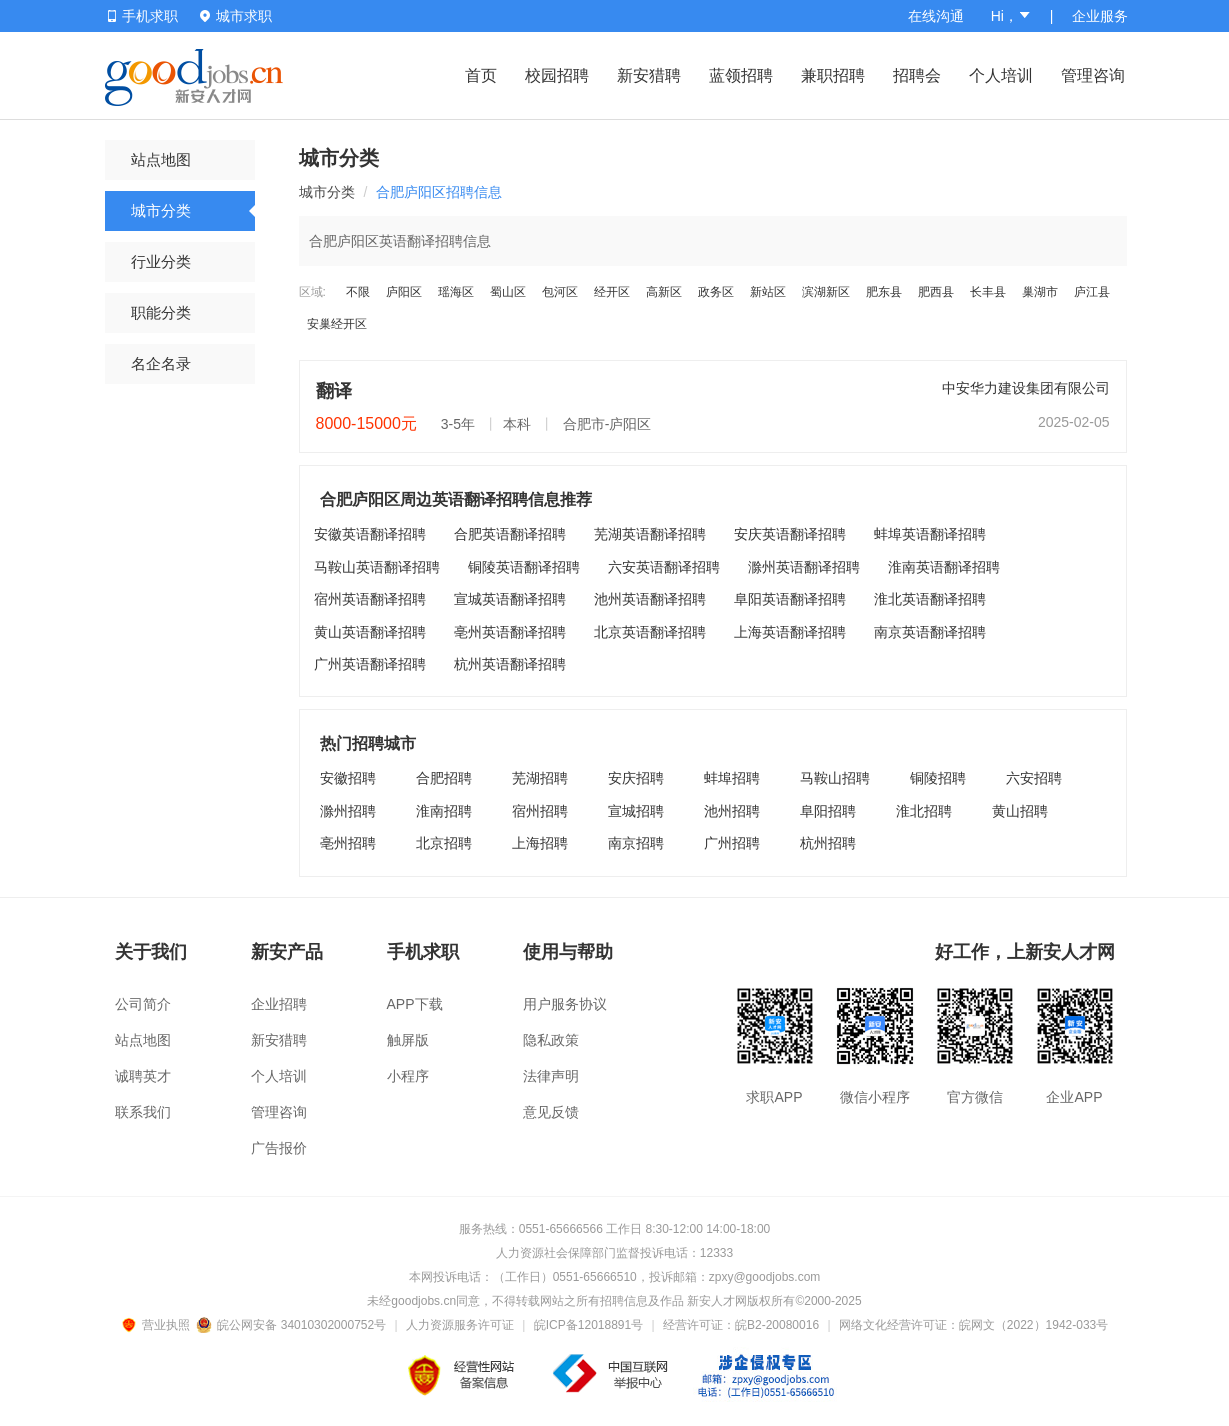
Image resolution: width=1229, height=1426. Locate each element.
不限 (358, 292)
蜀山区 (508, 292)
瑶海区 (456, 292)
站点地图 (161, 159)
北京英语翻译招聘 (650, 632)
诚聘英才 (143, 1076)
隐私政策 (551, 1040)
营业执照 (159, 1325)
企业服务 (1100, 16)
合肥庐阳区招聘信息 (439, 192)
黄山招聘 (1020, 811)
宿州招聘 (540, 811)
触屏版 (408, 1040)
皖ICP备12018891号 (588, 1325)
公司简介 (143, 1004)
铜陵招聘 (938, 778)
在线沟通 (936, 16)
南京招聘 (636, 843)
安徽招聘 (348, 778)
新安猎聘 (649, 75)
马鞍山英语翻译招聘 (377, 567)
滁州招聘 (348, 811)
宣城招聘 (636, 811)
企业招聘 (279, 1004)
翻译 (334, 391)
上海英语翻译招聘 (790, 632)
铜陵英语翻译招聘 (524, 567)
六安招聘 (1034, 778)
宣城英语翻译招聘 (510, 599)
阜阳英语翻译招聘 (790, 599)
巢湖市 (1040, 292)
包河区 (560, 292)
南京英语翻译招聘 (930, 632)
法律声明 (551, 1076)
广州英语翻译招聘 (370, 664)
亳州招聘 (348, 843)
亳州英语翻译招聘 (510, 632)
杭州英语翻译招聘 (510, 664)
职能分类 (161, 312)
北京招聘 (444, 843)
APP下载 (415, 1004)
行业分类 (161, 261)
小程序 (408, 1076)
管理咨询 (1093, 75)
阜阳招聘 (828, 811)
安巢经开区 (337, 324)
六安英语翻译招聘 (664, 567)
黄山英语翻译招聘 (370, 632)
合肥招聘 (444, 778)
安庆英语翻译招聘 (790, 534)
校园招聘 (557, 75)
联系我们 (143, 1112)
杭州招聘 (828, 843)
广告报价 (279, 1148)
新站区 (768, 292)
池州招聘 (732, 811)
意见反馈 (551, 1112)
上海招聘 (540, 843)
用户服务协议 (565, 1004)
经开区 (612, 292)
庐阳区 (404, 292)
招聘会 (917, 75)
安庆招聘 (636, 778)
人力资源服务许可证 (460, 1325)
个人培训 (1001, 75)
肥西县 (936, 292)
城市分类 (161, 210)
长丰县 (988, 292)
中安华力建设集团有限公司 (1026, 388)
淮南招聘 (444, 811)
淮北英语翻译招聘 (930, 599)
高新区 (664, 292)
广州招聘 (732, 843)
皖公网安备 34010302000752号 (292, 1325)
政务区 (716, 292)
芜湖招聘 (540, 778)
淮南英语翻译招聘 (944, 567)
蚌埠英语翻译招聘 (930, 534)
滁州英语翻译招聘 (804, 567)
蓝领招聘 (741, 75)
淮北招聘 (924, 811)
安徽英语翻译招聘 (370, 534)
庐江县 (1092, 292)
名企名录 (161, 363)
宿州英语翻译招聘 (370, 599)
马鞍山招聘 (835, 778)
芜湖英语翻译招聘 (650, 534)
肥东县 (884, 292)
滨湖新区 (826, 292)
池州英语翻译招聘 (650, 599)
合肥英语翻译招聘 (510, 534)
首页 (481, 75)
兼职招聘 (833, 75)
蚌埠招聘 (732, 778)
